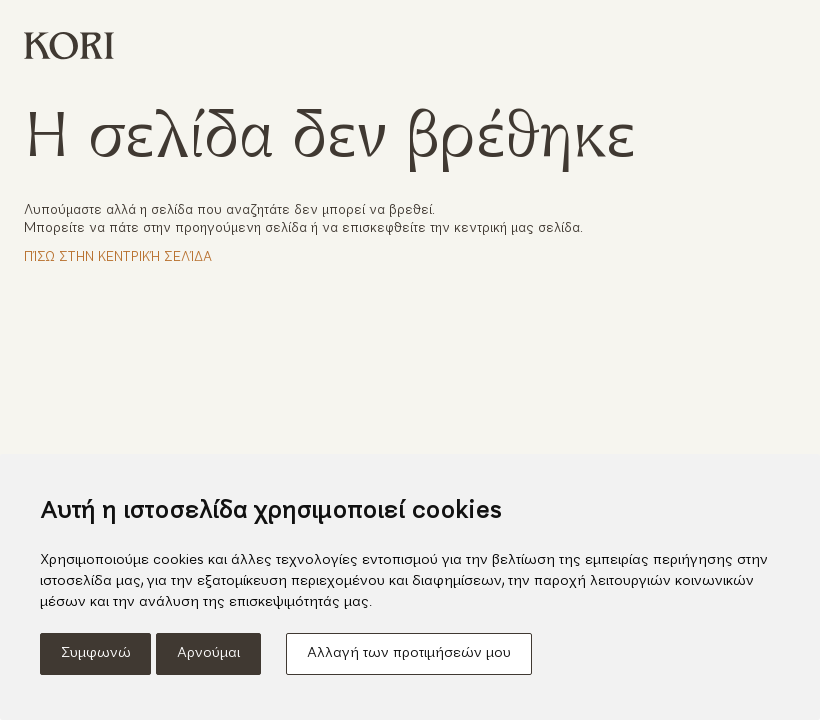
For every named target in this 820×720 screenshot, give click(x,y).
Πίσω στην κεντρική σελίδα (118, 257)
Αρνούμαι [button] (208, 653)
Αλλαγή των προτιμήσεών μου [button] (409, 653)
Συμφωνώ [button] (96, 653)
